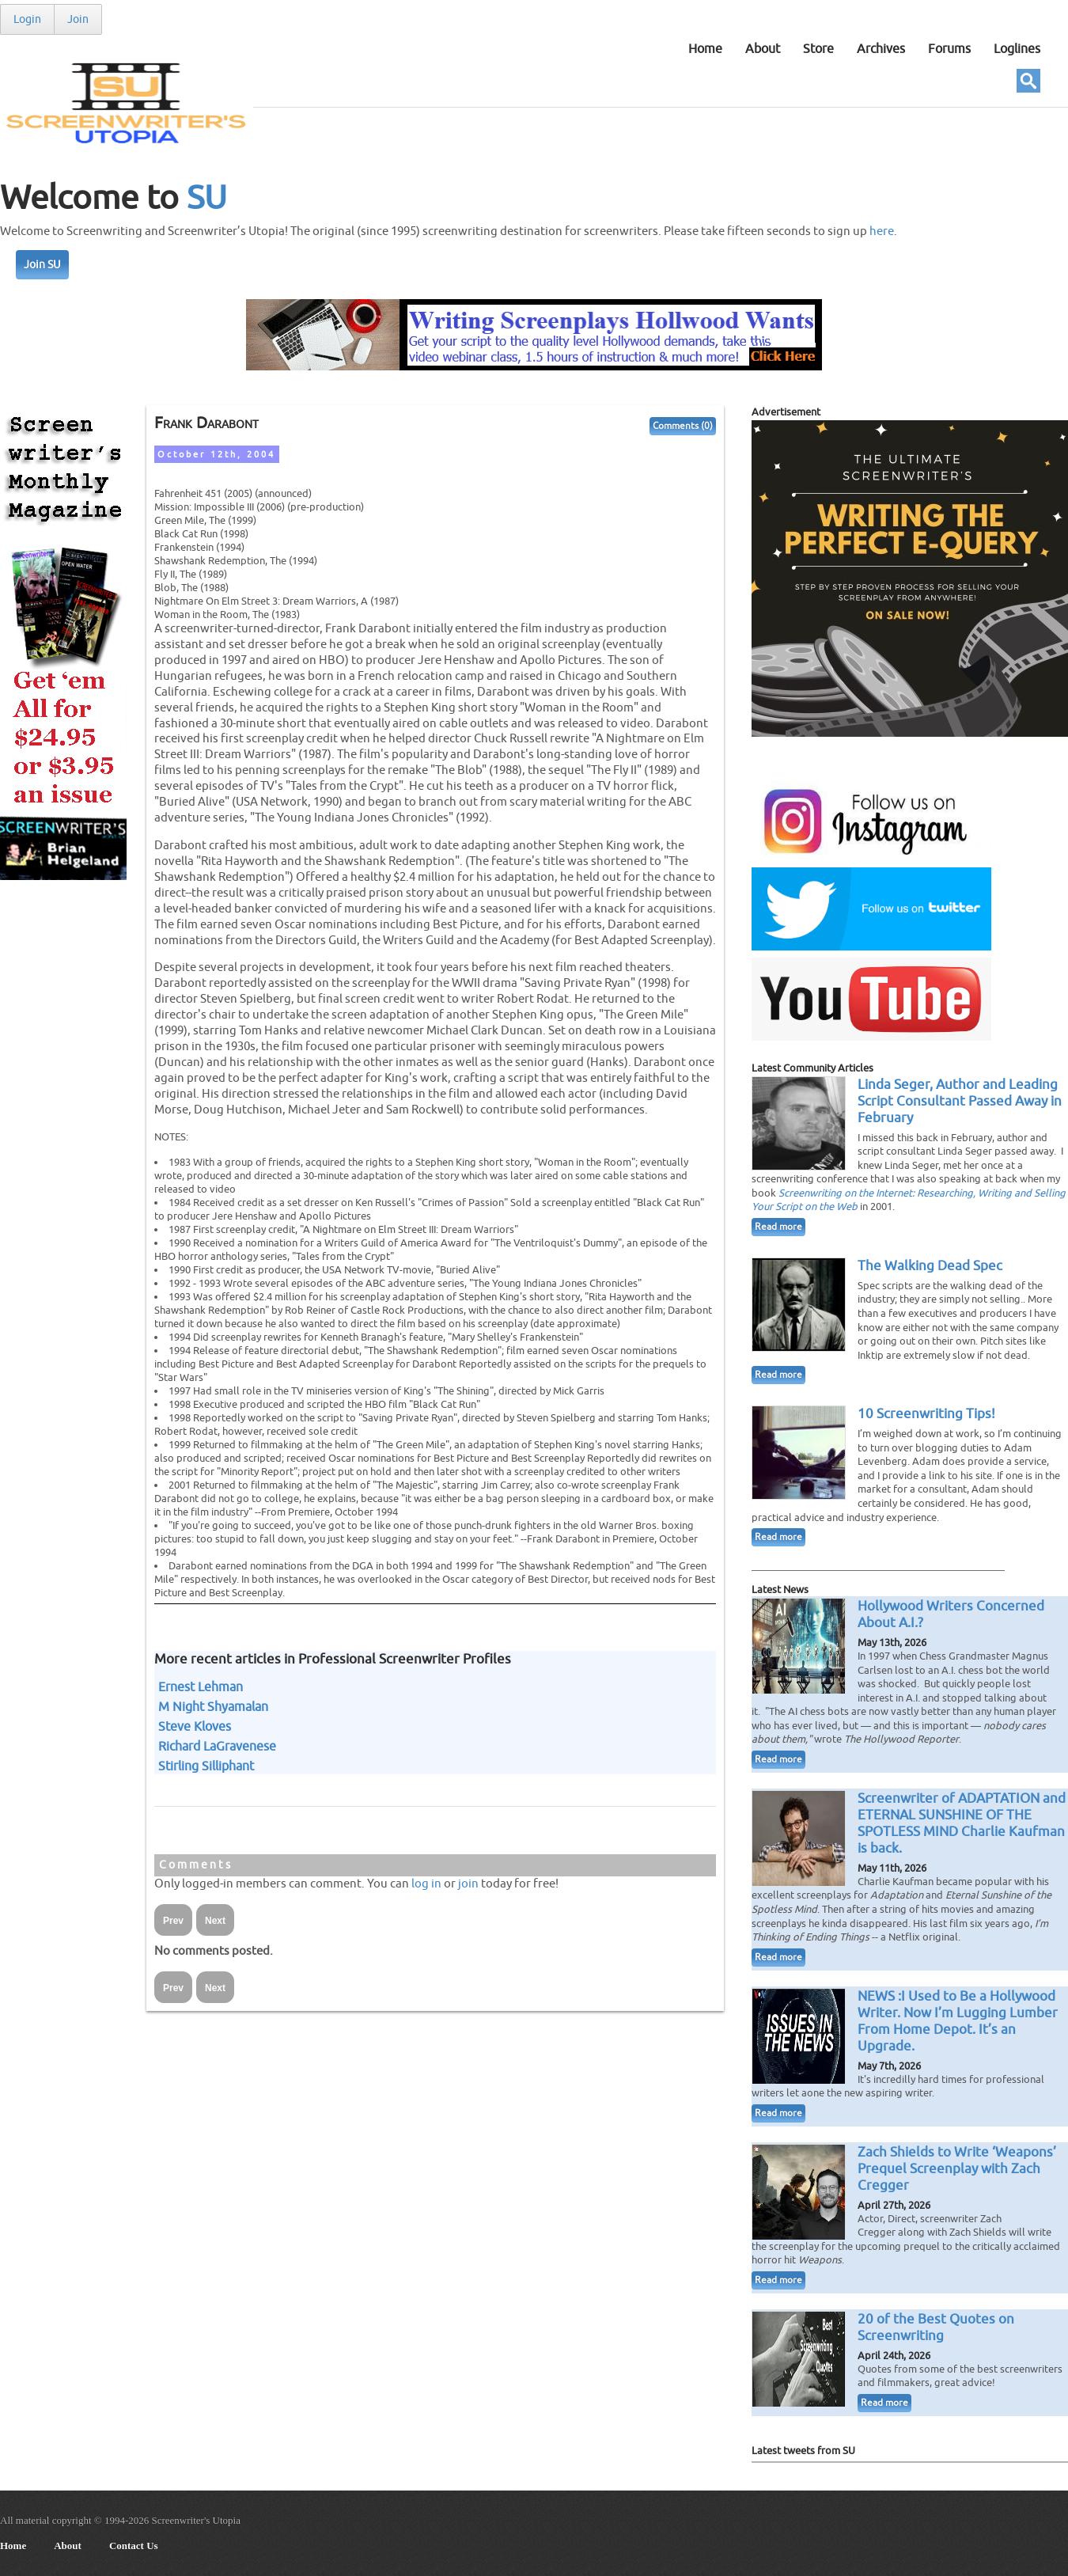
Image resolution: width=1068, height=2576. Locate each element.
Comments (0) (683, 426)
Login (27, 19)
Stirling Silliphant (206, 1766)
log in (426, 1883)
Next (215, 1920)
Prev (173, 1920)
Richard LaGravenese (217, 1747)
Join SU (42, 264)
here (881, 231)
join (468, 1883)
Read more (778, 1227)
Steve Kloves (194, 1727)
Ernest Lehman (200, 1687)
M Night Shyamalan (213, 1707)
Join (78, 19)
